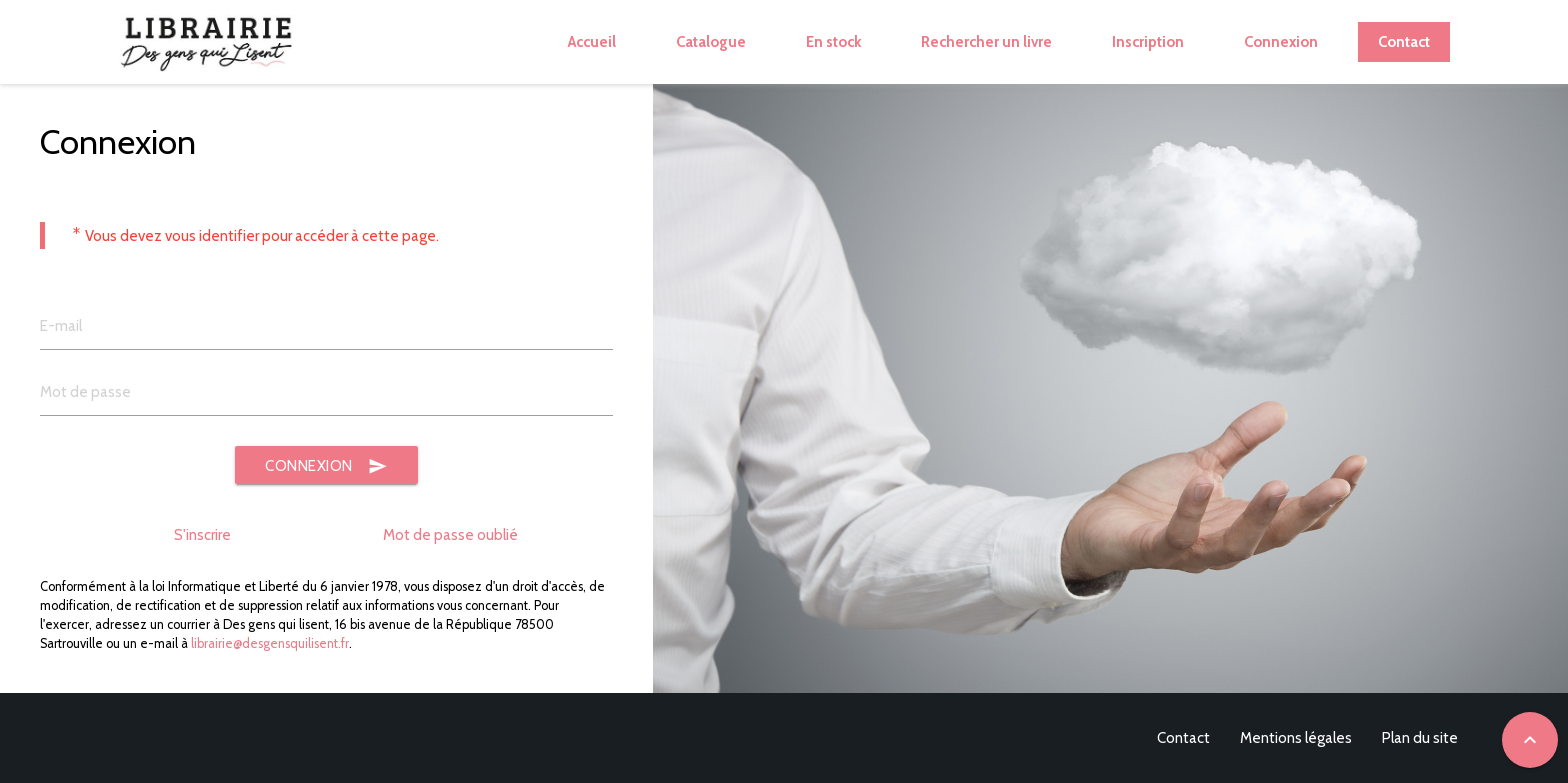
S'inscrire (202, 535)
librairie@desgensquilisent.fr (270, 643)
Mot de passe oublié (450, 535)
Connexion (326, 466)
